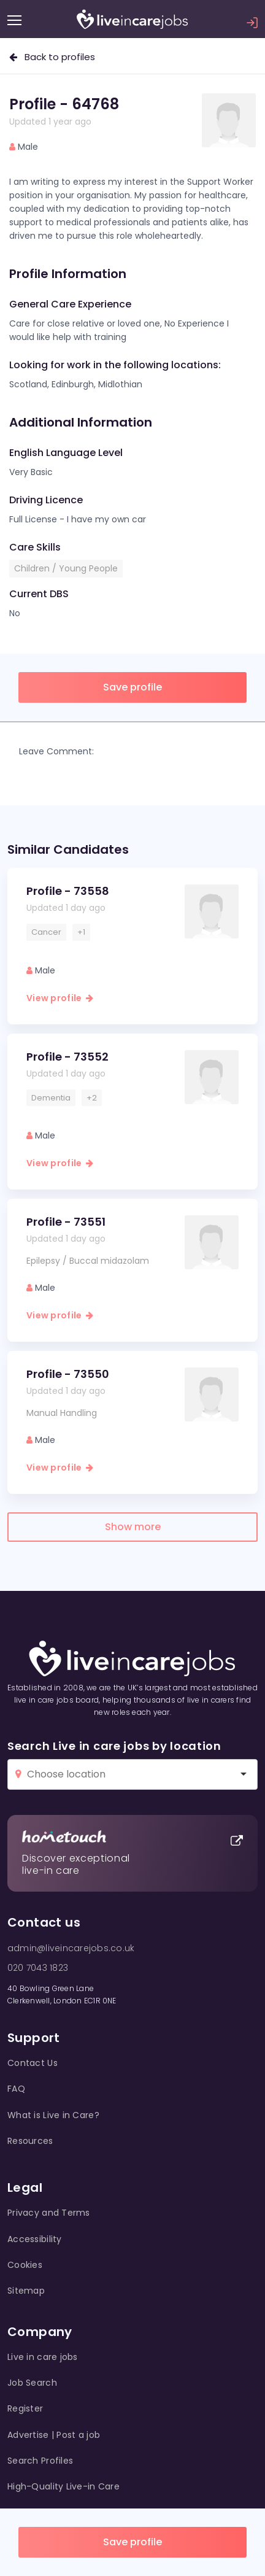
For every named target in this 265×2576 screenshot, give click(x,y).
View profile (59, 998)
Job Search (32, 2383)
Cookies (24, 2265)
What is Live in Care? (53, 2115)
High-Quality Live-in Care (63, 2486)
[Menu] (14, 20)
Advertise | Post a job (53, 2435)
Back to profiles (52, 56)
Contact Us (32, 2063)
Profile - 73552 (67, 1056)
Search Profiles (40, 2460)
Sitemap (26, 2290)
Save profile (132, 2542)
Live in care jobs (42, 2357)
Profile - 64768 (64, 104)
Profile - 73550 (67, 1374)
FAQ (16, 2089)
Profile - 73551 (66, 1221)
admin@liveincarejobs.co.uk (70, 1948)
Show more (133, 1527)
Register (25, 2408)
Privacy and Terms (48, 2213)
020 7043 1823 (37, 1968)
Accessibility (34, 2239)
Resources (30, 2141)
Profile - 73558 (67, 891)
